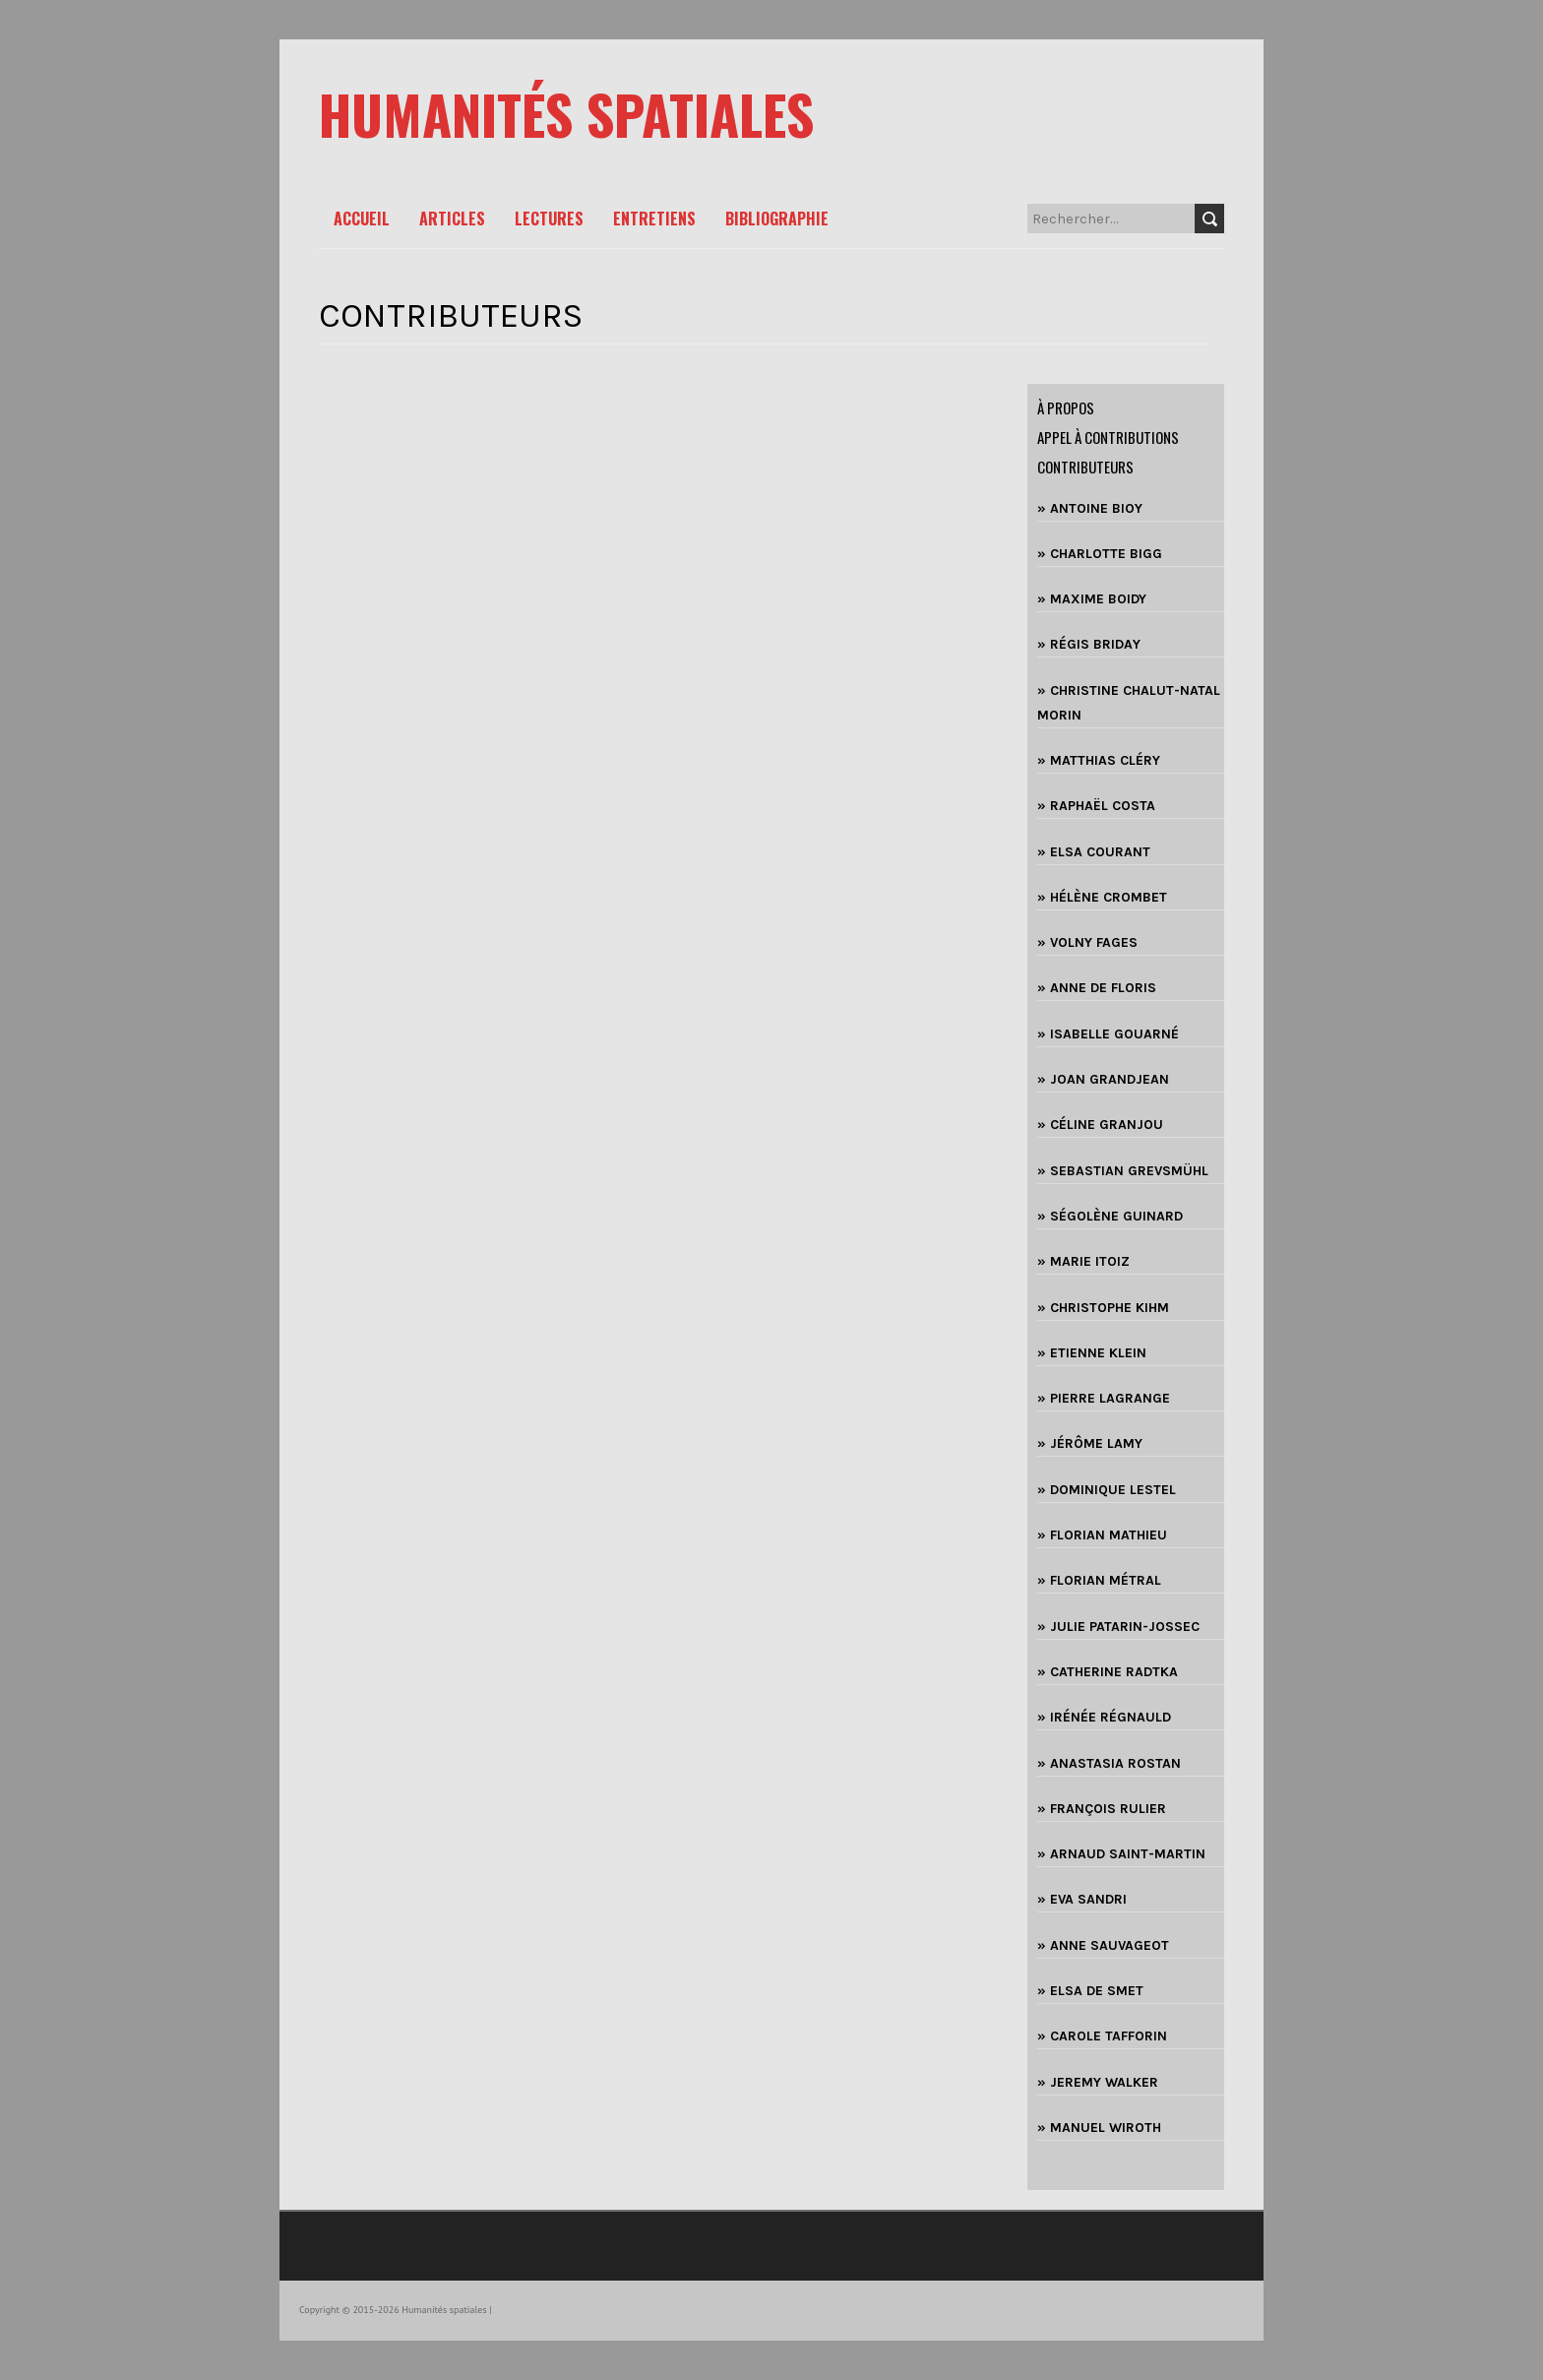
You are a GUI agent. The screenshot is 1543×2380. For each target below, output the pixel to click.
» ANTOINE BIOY (1089, 508)
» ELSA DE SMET (1090, 1990)
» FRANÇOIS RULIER (1101, 1808)
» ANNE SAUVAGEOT (1103, 1945)
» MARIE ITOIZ (1083, 1261)
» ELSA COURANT (1093, 852)
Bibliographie (777, 218)
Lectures (549, 218)
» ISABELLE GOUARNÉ (1108, 1034)
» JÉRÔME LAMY (1089, 1443)
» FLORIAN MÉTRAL (1099, 1580)
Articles (452, 218)
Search (1209, 218)
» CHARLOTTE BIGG (1099, 553)
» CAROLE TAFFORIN (1102, 2036)
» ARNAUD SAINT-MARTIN (1121, 1854)
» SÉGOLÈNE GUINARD (1110, 1216)
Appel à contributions (1108, 437)
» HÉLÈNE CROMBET (1102, 897)
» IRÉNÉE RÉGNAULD (1104, 1717)
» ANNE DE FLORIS (1096, 987)
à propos (1065, 407)
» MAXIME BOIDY (1091, 599)
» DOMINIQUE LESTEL (1106, 1489)
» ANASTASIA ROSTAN (1109, 1763)
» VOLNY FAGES (1087, 942)
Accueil (362, 218)
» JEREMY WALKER (1097, 2082)
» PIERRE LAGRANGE (1103, 1398)
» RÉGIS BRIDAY (1089, 644)
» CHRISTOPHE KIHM (1103, 1307)
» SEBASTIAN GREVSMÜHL (1122, 1170)
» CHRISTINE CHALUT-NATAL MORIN (1128, 702)
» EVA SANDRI (1082, 1899)
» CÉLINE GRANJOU (1100, 1124)
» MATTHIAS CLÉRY (1098, 760)
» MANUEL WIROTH (1099, 2127)
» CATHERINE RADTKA (1107, 1671)
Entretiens (654, 218)
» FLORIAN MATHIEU (1102, 1535)
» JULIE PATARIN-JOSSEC (1118, 1626)
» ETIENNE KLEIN (1091, 1353)
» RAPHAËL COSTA (1096, 805)
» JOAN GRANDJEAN (1103, 1079)
